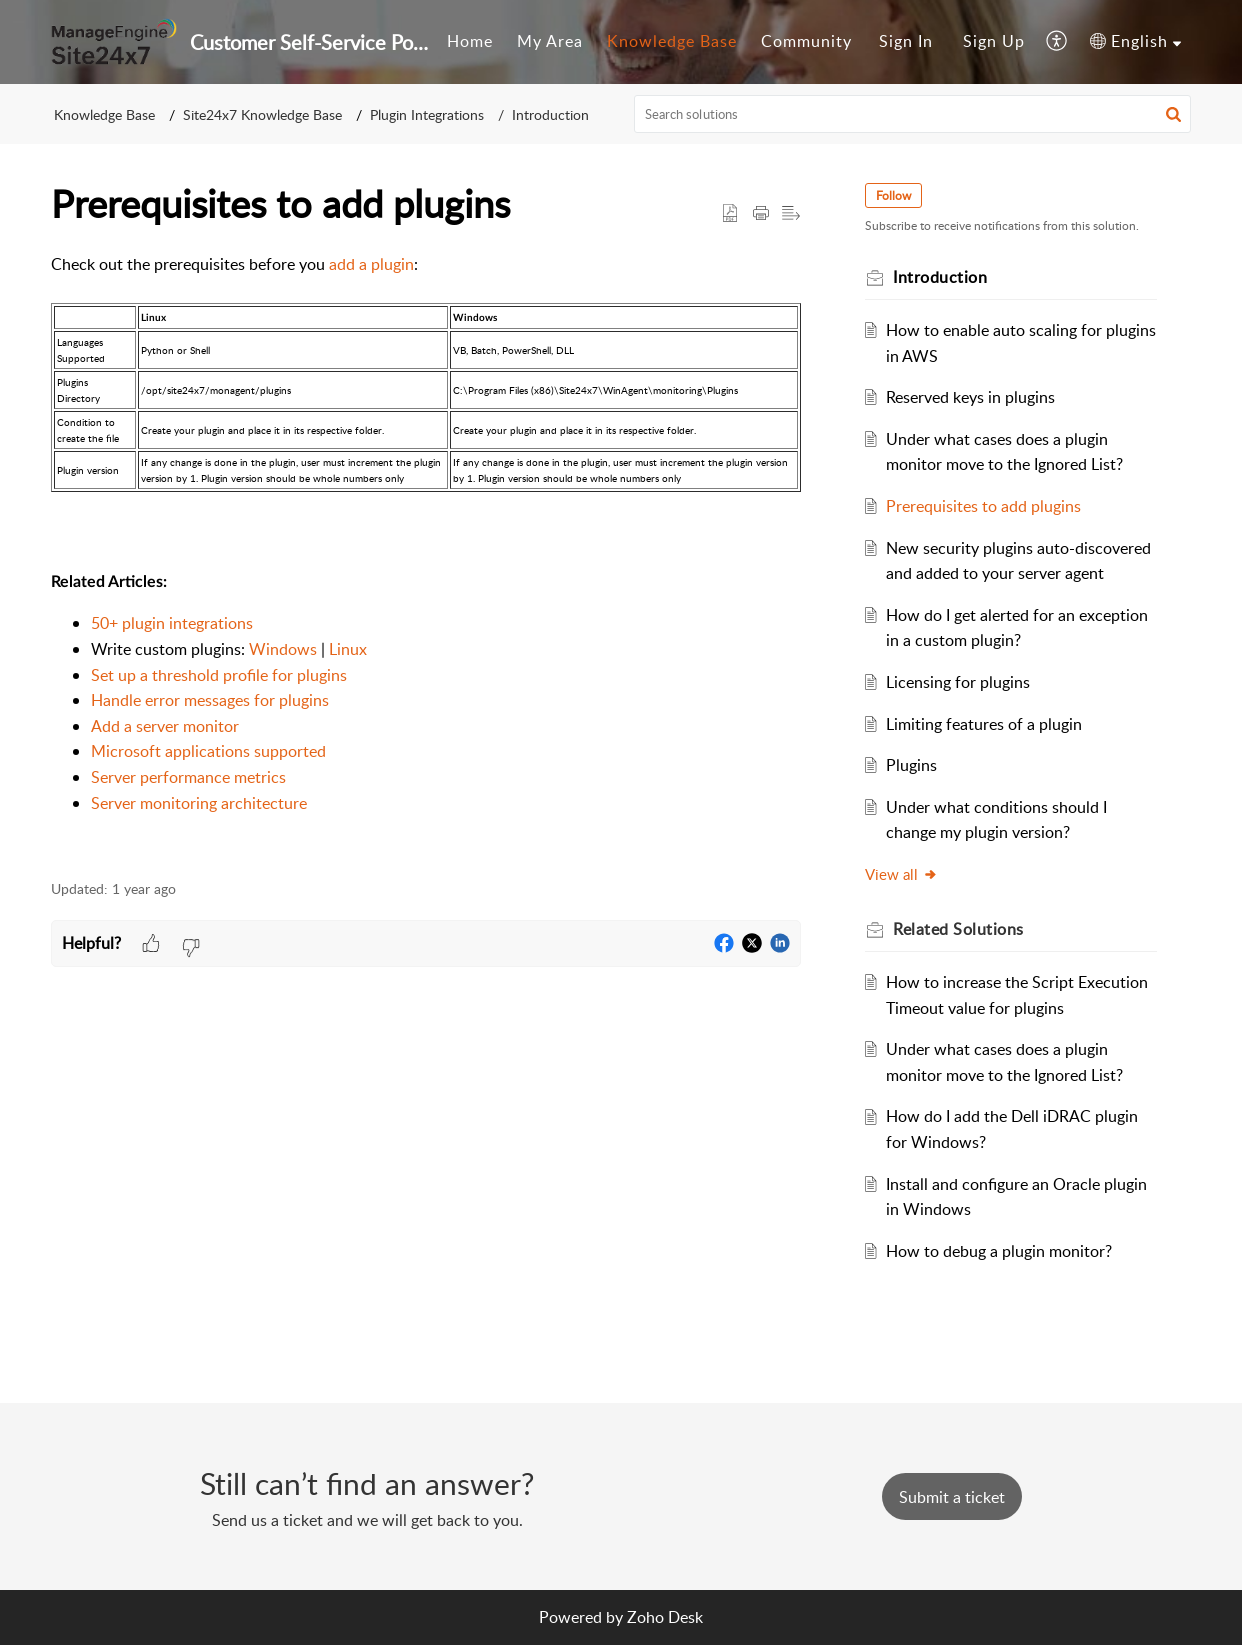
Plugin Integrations (427, 114)
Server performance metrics (188, 777)
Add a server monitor (165, 726)
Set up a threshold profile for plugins (219, 675)
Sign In (906, 41)
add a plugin (371, 264)
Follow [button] (893, 195)
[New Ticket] (952, 1497)
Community (806, 41)
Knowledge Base (672, 41)
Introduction (550, 114)
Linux (348, 649)
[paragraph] (426, 555)
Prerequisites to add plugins (983, 506)
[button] (1057, 42)
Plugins (911, 765)
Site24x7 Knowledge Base (262, 114)
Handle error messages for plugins (210, 700)
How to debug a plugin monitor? (999, 1251)
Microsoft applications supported (208, 751)
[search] (913, 114)
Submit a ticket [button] (952, 1497)
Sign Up (994, 41)
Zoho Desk (665, 1617)
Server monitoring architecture (199, 803)
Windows (283, 649)
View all (901, 874)
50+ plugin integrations (172, 623)
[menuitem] (470, 42)
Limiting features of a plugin (984, 724)
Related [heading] (958, 929)
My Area (550, 41)
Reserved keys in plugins (970, 397)
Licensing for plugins (958, 682)
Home (470, 41)
